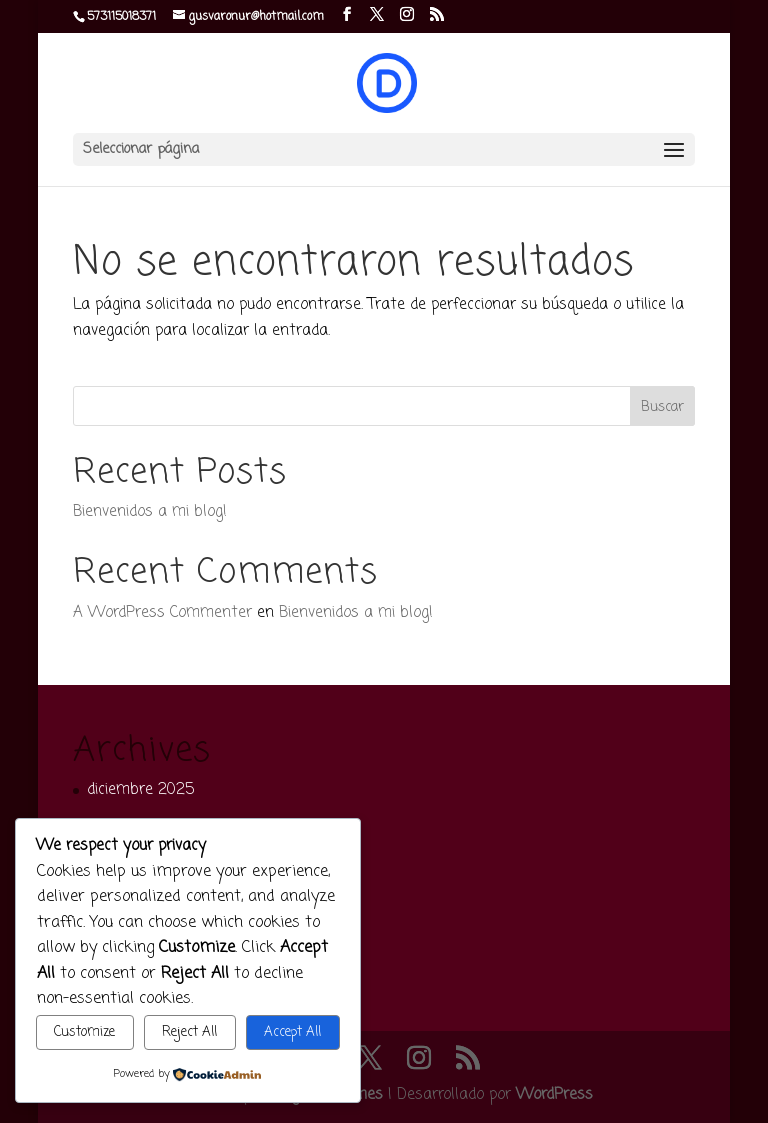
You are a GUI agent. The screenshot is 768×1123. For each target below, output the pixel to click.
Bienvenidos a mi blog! (150, 512)
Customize (84, 1032)
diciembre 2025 (140, 790)
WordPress (554, 1095)
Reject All (189, 1032)
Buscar (662, 407)
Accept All (292, 1032)
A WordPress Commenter (162, 613)
